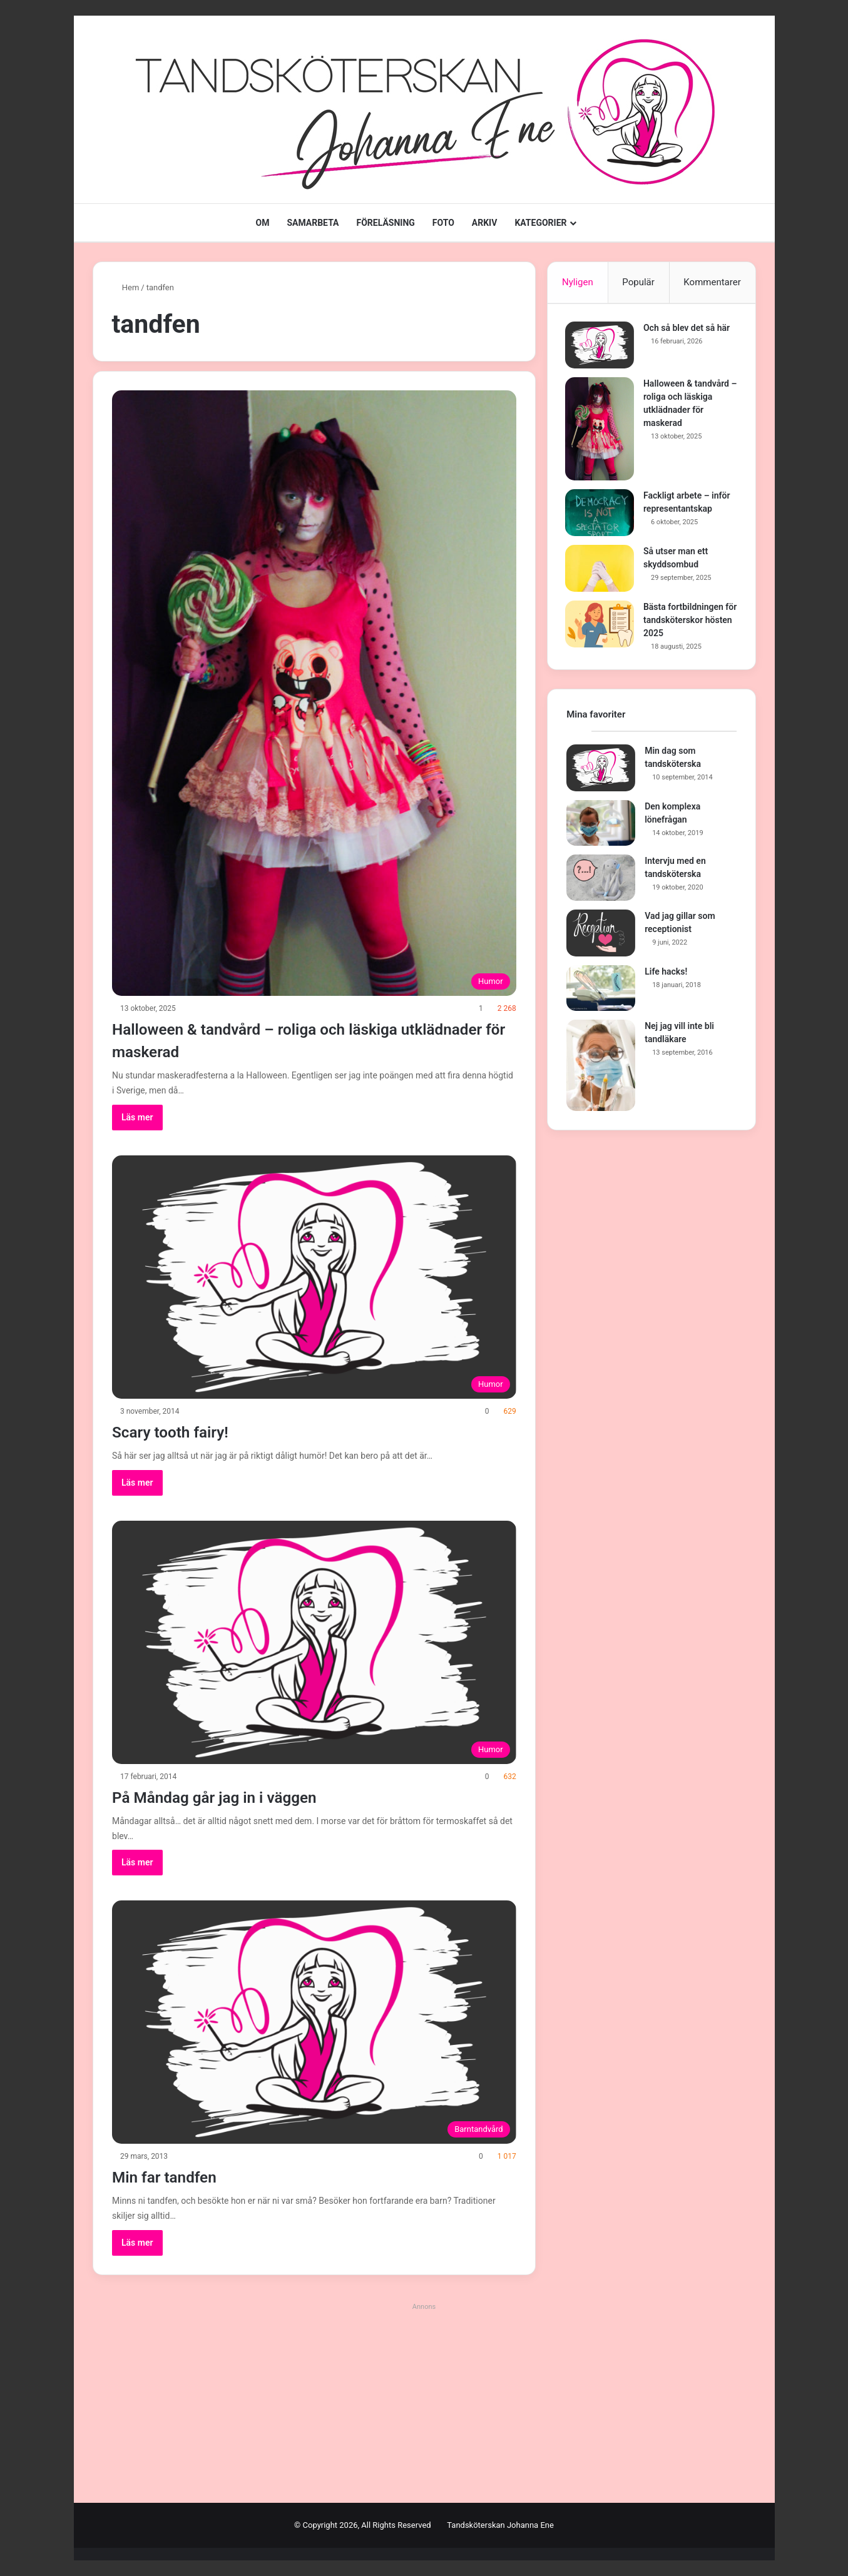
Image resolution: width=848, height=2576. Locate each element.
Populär (638, 282)
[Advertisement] (424, 2402)
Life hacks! (666, 974)
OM (262, 223)
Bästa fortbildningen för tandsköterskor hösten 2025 (685, 621)
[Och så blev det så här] (600, 346)
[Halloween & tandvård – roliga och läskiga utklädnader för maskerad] (314, 693)
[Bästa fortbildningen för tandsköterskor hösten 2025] (600, 625)
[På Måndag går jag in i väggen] (314, 1642)
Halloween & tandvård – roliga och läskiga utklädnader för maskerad (288, 1039)
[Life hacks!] (600, 991)
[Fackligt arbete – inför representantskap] (600, 513)
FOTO (443, 223)
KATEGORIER (540, 223)
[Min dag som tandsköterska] (600, 770)
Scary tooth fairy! (184, 1431)
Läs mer (137, 1117)
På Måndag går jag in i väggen (238, 1796)
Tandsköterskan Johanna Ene (500, 2525)
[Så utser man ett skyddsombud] (600, 569)
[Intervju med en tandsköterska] (600, 881)
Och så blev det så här (688, 329)
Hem (126, 287)
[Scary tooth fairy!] (314, 1277)
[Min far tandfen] (314, 2022)
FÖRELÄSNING (386, 223)
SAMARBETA (313, 223)
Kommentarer (711, 282)
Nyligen (577, 282)
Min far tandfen (176, 2176)
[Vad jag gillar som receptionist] (600, 935)
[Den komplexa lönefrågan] (600, 826)
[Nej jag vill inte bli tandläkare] (600, 1068)
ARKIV (485, 223)
